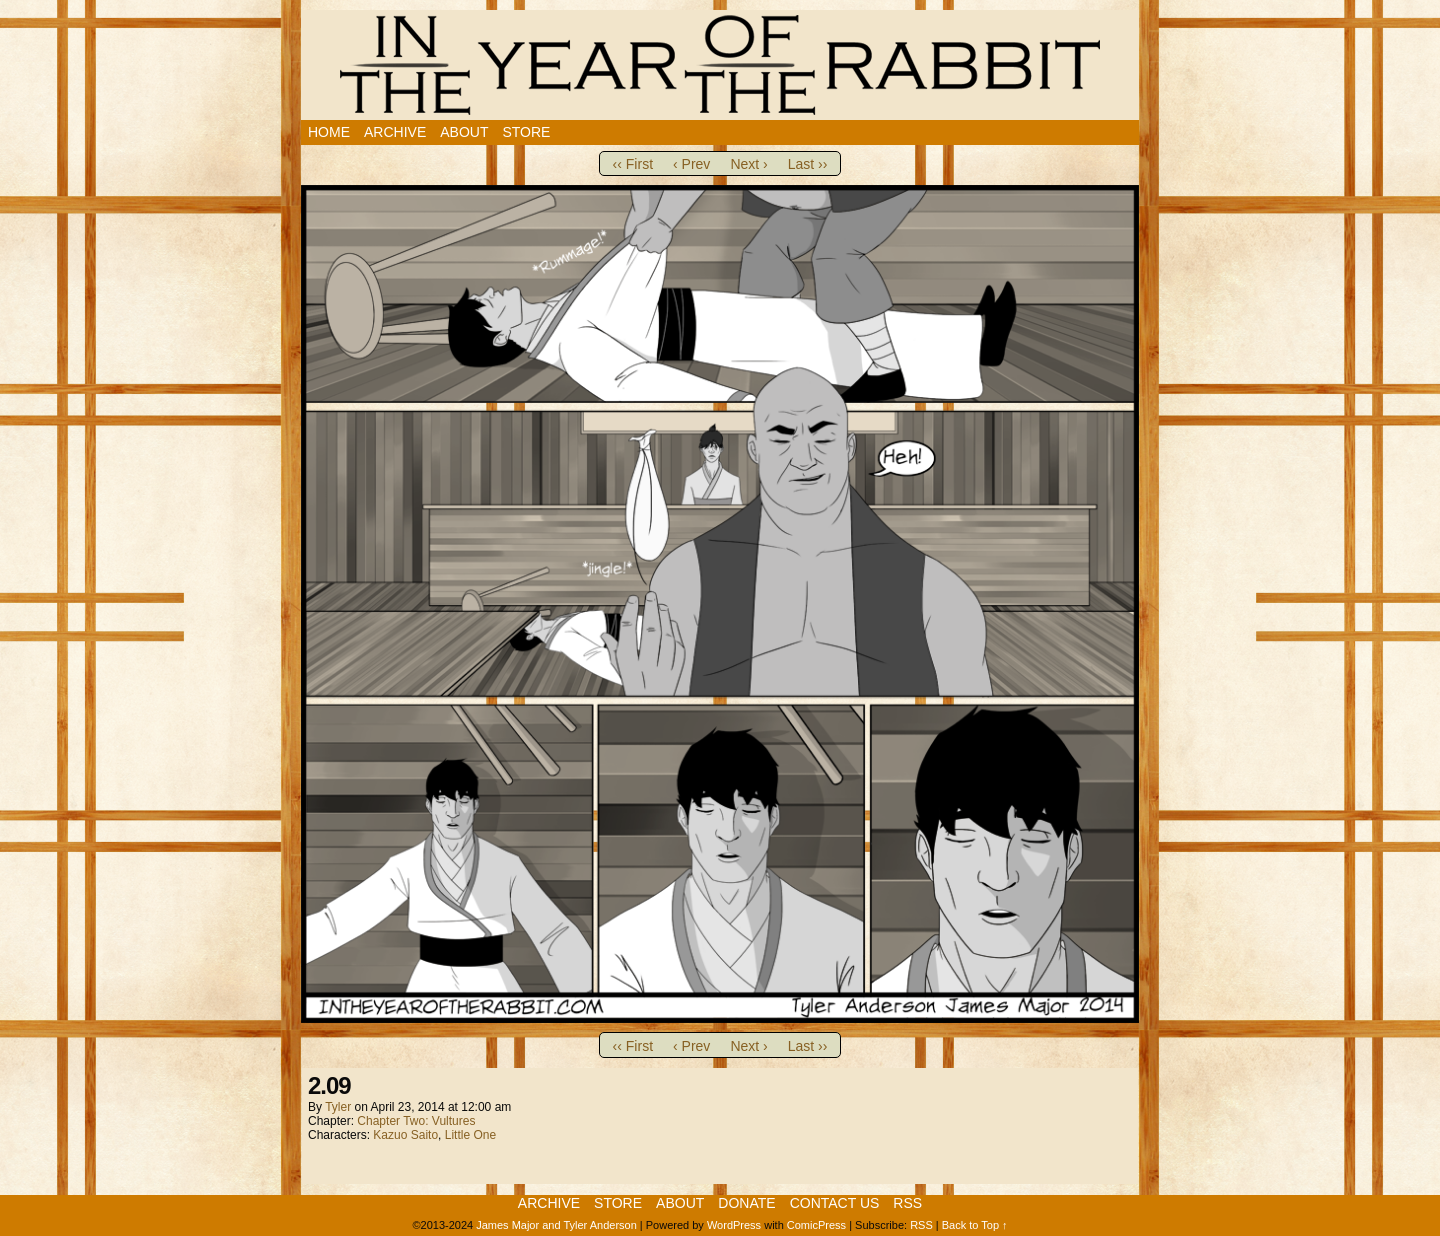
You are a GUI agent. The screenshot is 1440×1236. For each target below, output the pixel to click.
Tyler (338, 1107)
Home (329, 132)
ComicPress (816, 1225)
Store (526, 132)
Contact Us (835, 1203)
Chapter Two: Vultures (416, 1121)
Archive (395, 132)
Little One (470, 1135)
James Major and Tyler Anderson (556, 1225)
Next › (748, 164)
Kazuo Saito (405, 1135)
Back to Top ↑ (975, 1225)
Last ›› (808, 164)
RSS (907, 1203)
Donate (746, 1203)
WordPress (734, 1225)
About (464, 132)
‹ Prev (691, 164)
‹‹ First (633, 164)
